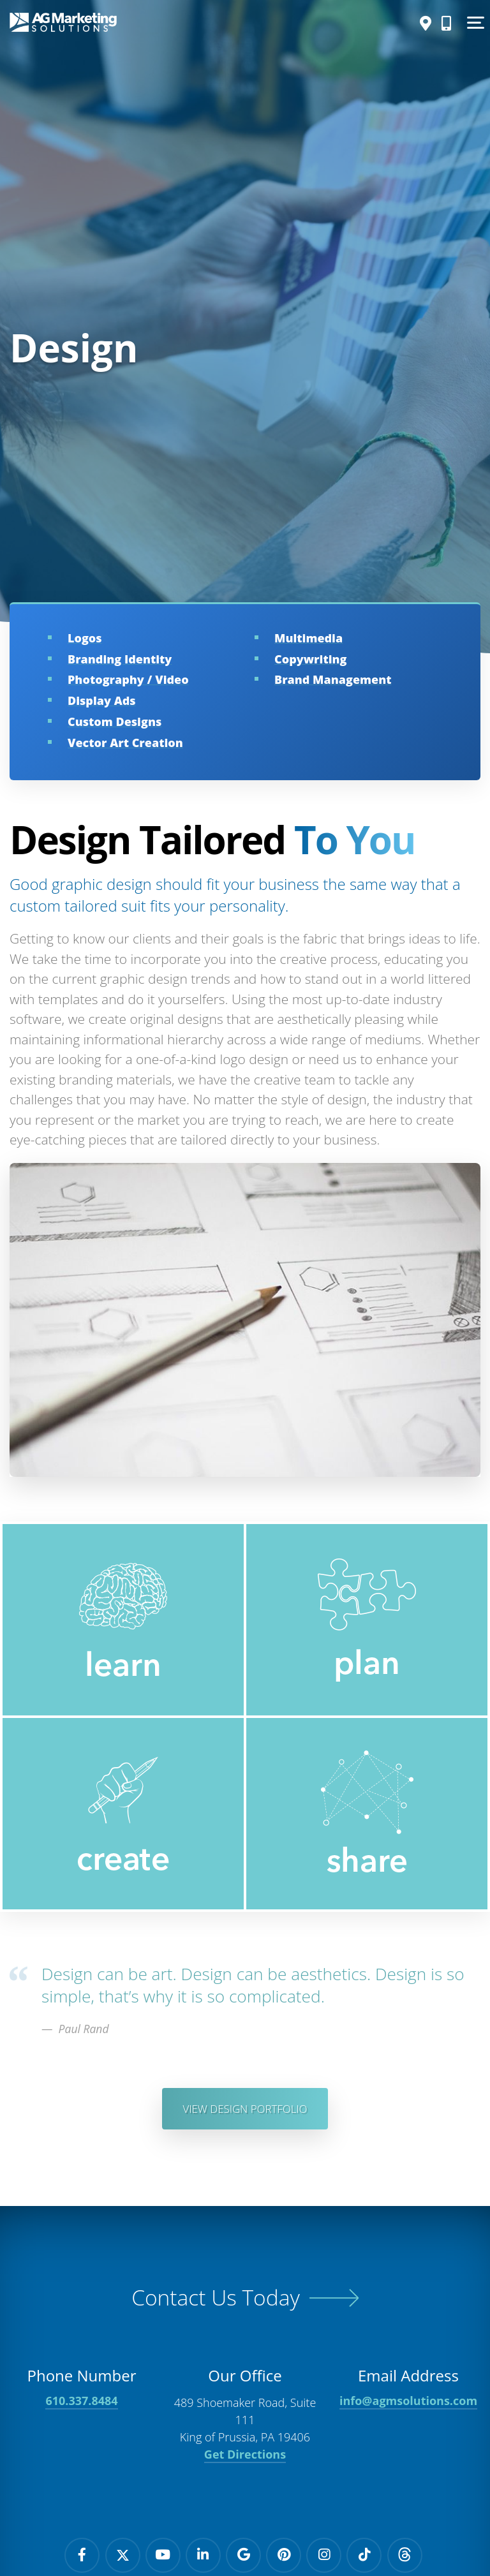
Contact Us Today (215, 2301)
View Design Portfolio (245, 2109)
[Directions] (421, 22)
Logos (85, 638)
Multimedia (308, 638)
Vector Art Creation (125, 742)
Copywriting (310, 659)
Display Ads (102, 700)
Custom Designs (114, 721)
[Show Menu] (474, 22)
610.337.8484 (81, 2405)
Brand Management (333, 679)
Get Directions (245, 2458)
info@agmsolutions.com (408, 2405)
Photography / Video (128, 679)
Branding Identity (120, 659)
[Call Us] (443, 23)
